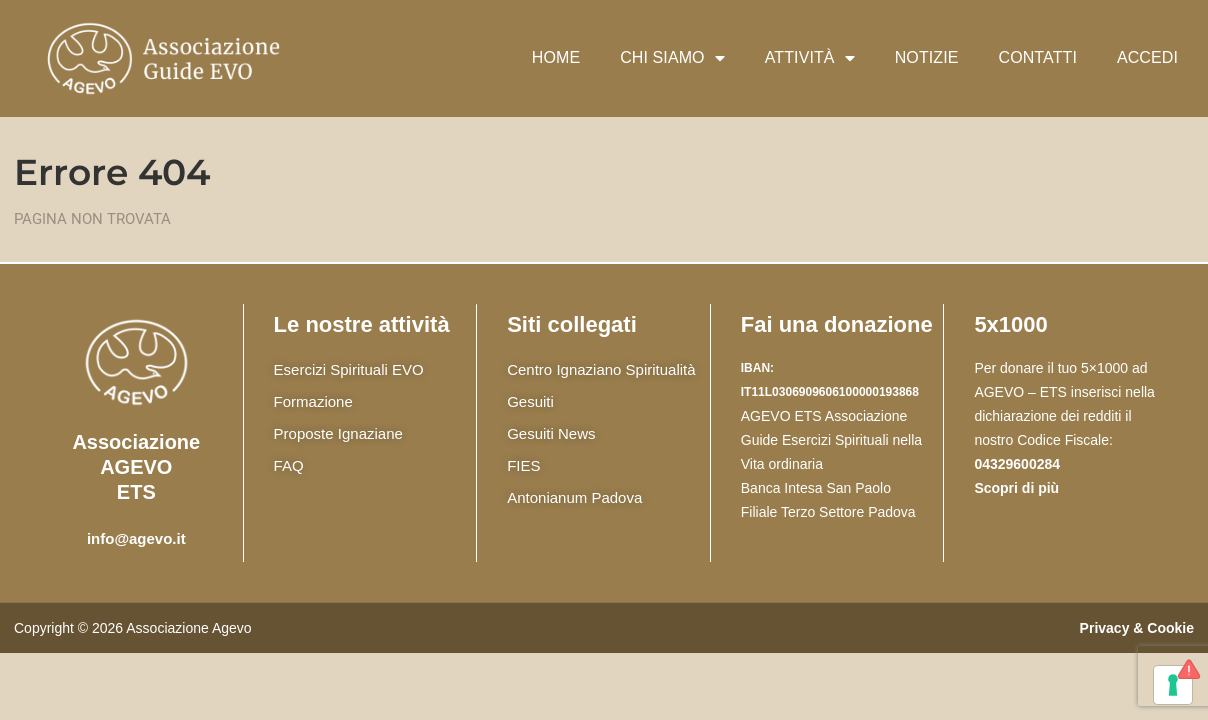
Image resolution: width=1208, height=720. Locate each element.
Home (556, 57)
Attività (810, 58)
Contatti (1038, 57)
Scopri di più (1016, 488)
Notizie (927, 57)
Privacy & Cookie (1137, 628)
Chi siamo (672, 58)
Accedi (1147, 57)
